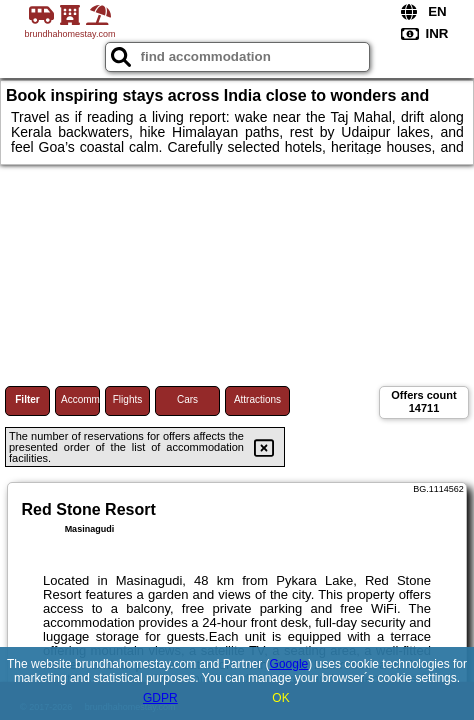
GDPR (160, 698)
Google (289, 664)
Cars (187, 399)
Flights (127, 399)
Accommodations (80, 399)
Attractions (257, 399)
